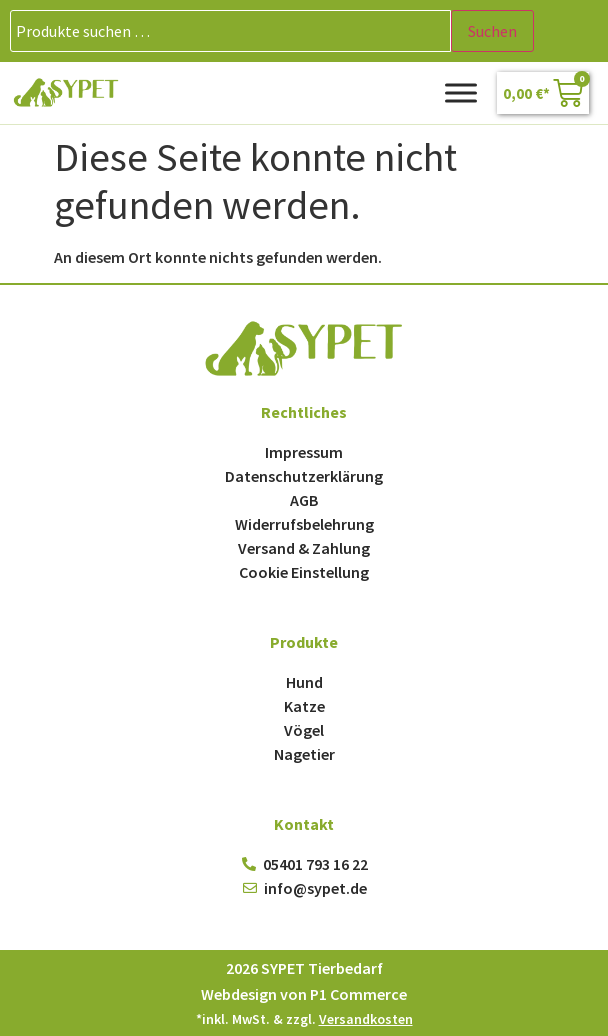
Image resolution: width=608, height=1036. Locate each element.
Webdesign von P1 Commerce (304, 994)
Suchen (492, 31)
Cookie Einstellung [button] (304, 572)
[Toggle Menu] (461, 92)
